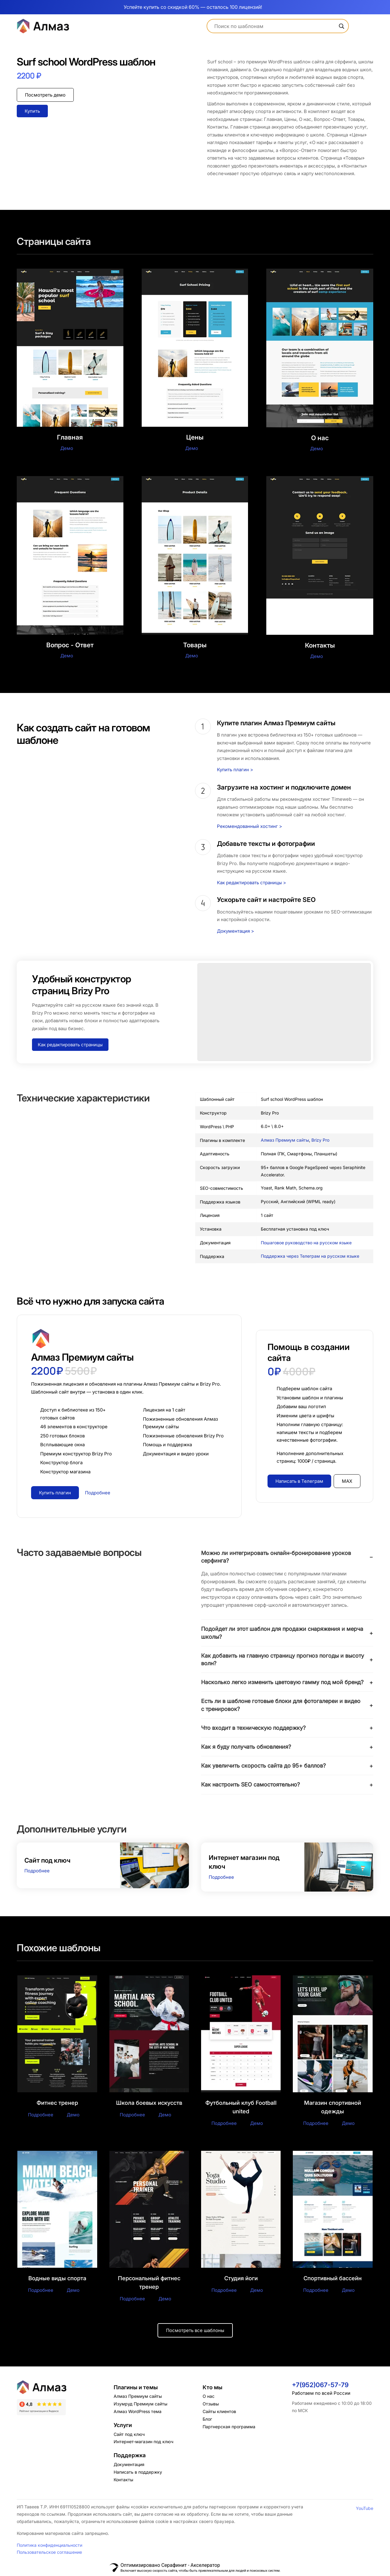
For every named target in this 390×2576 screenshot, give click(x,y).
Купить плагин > (235, 769)
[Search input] (275, 26)
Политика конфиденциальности (49, 2546)
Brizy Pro (320, 1140)
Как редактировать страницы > (251, 882)
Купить (32, 111)
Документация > (235, 931)
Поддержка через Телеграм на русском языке (310, 1256)
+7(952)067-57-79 (320, 2386)
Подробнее (37, 1871)
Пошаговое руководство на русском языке (306, 1242)
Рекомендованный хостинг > (249, 826)
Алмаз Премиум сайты (285, 1140)
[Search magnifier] (341, 26)
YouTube (364, 2509)
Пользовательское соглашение (49, 2553)
